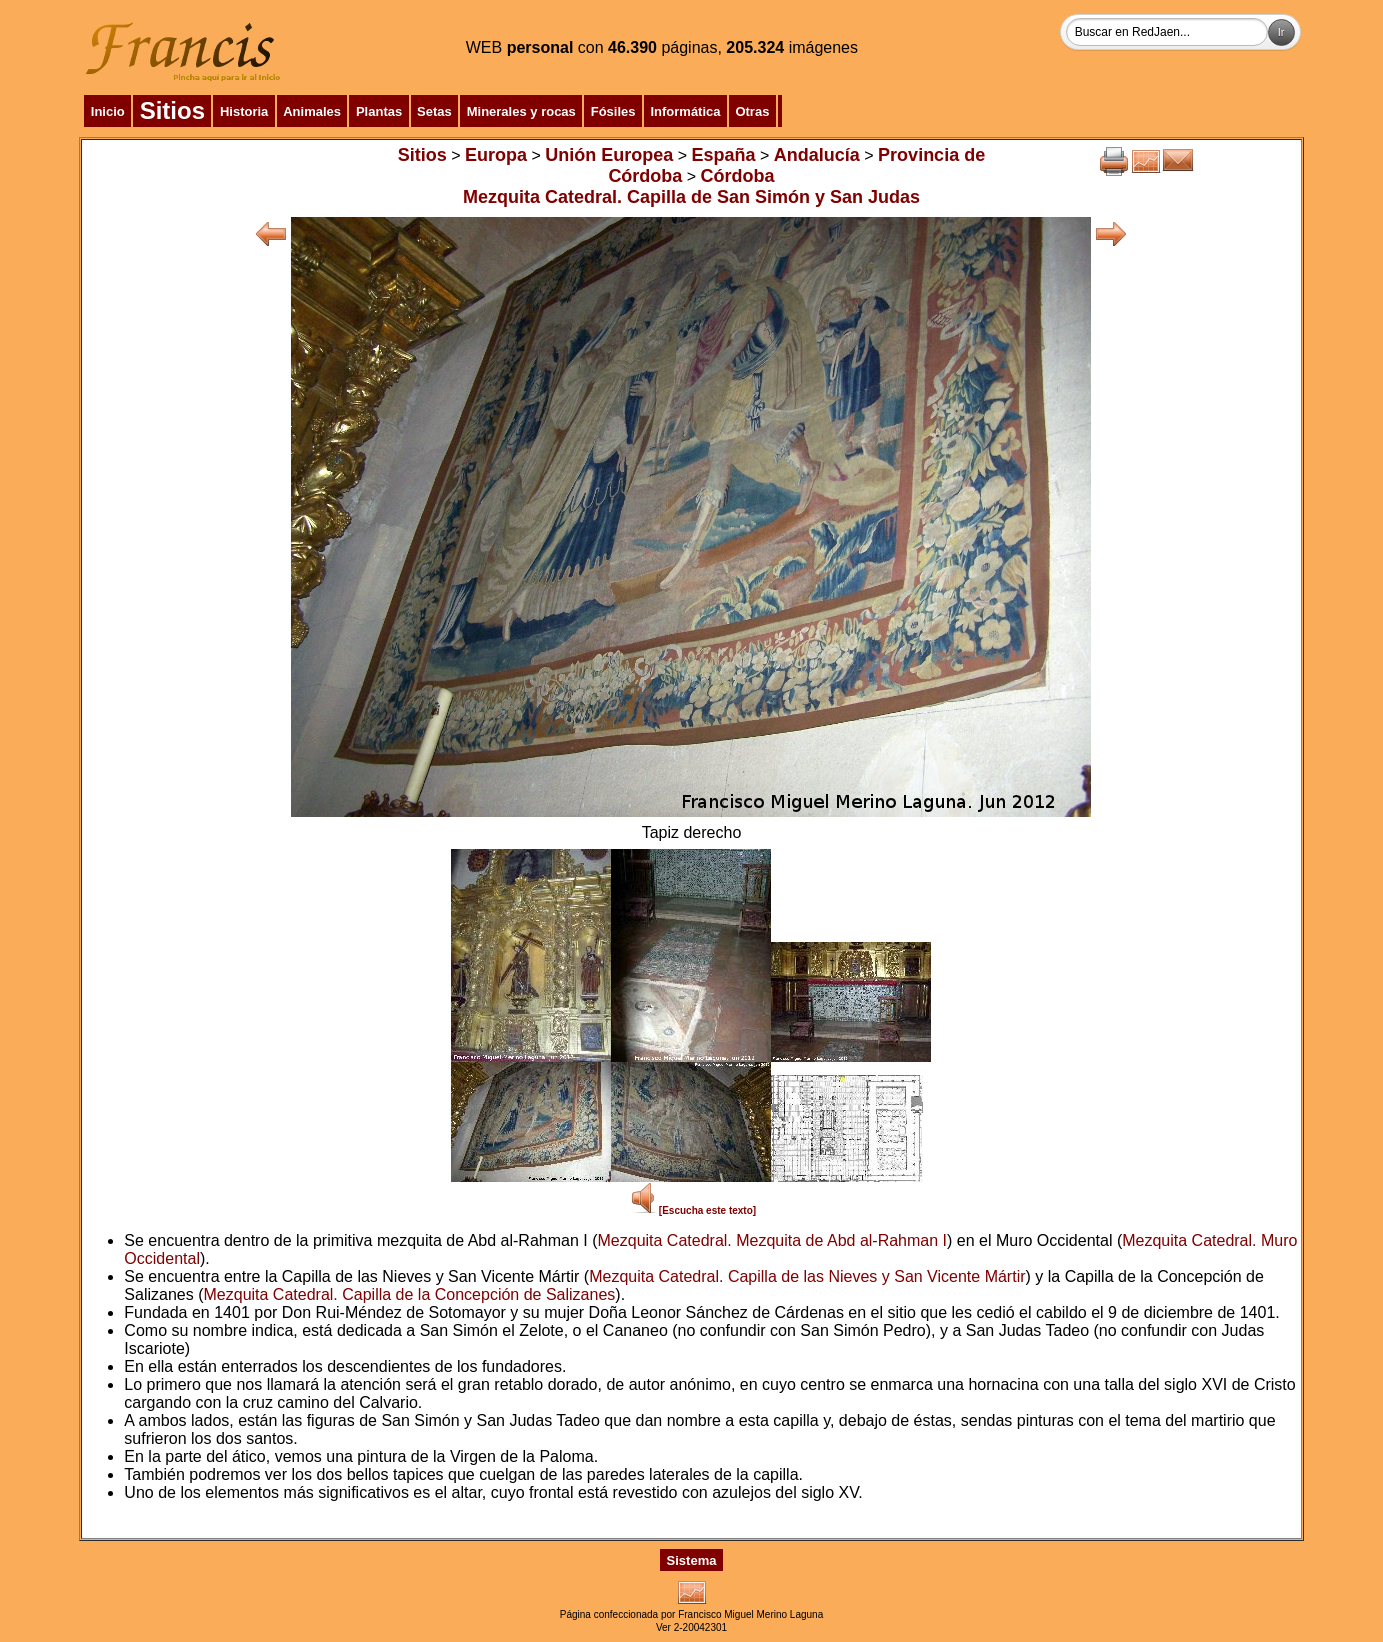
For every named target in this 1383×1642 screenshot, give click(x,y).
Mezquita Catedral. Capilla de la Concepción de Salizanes (410, 1294)
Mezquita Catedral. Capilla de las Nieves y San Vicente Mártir (807, 1276)
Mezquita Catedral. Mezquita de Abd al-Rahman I (773, 1240)
